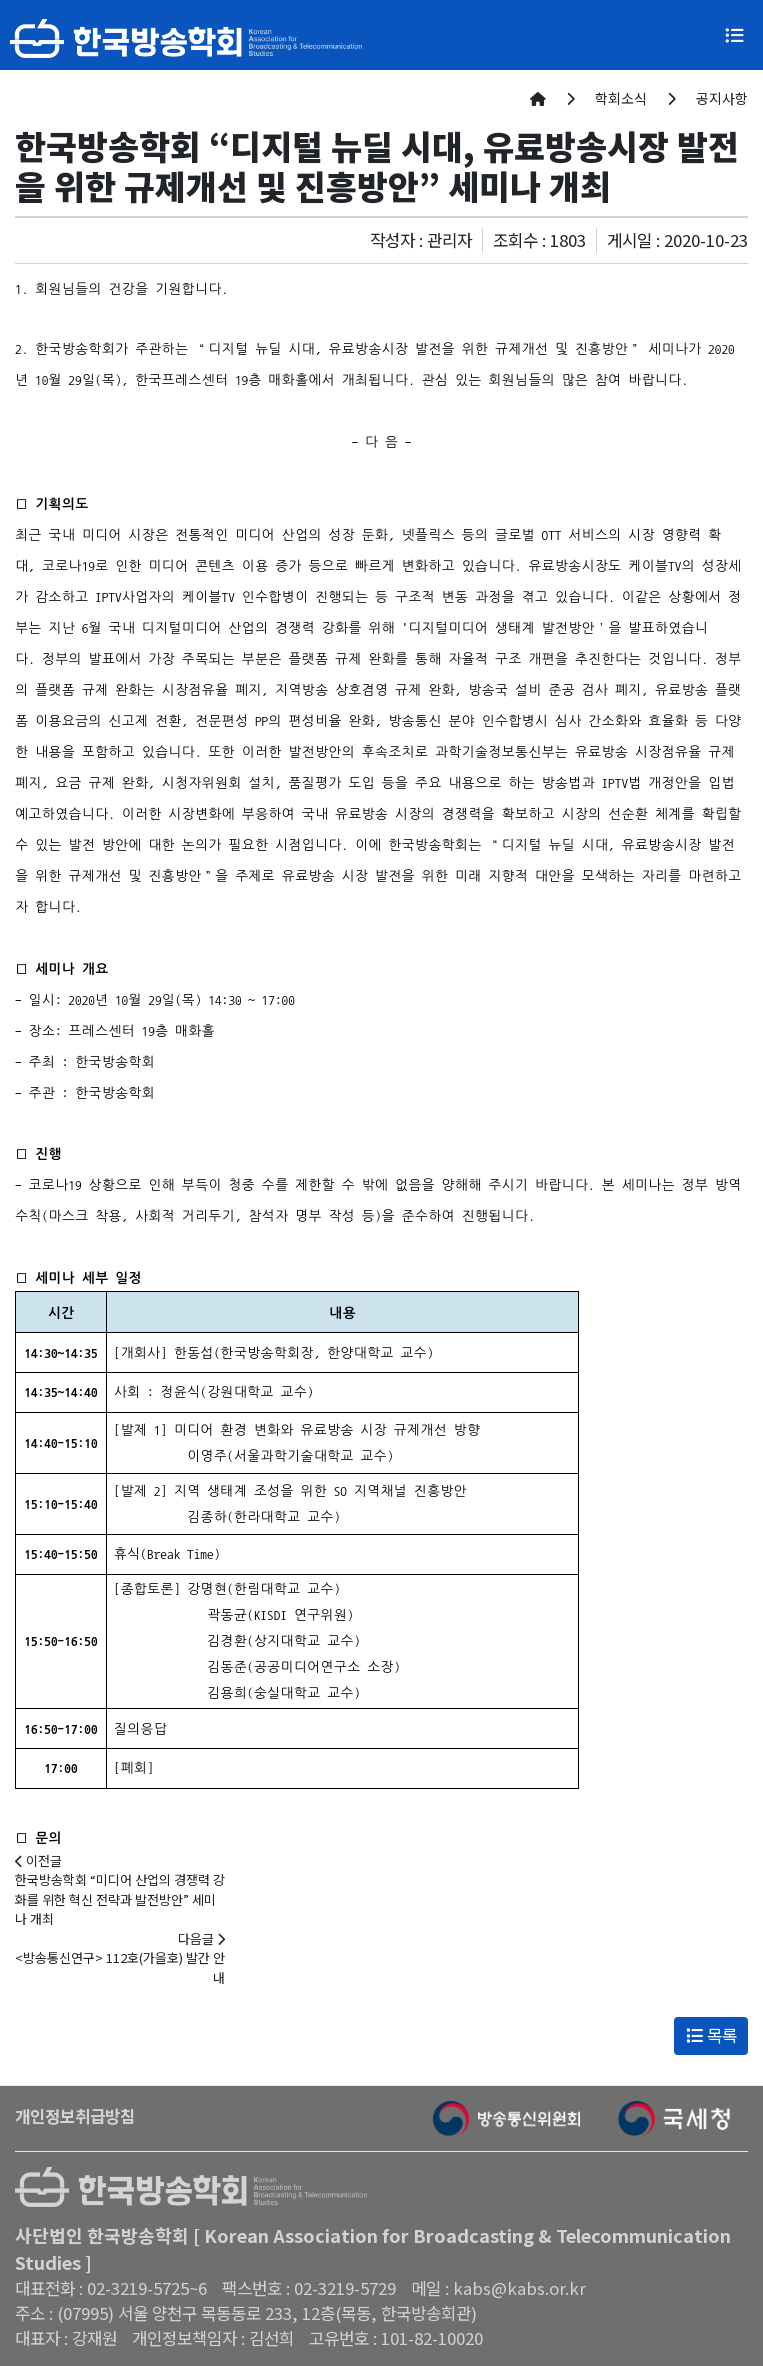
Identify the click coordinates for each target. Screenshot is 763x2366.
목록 (711, 2035)
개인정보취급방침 (75, 2116)
